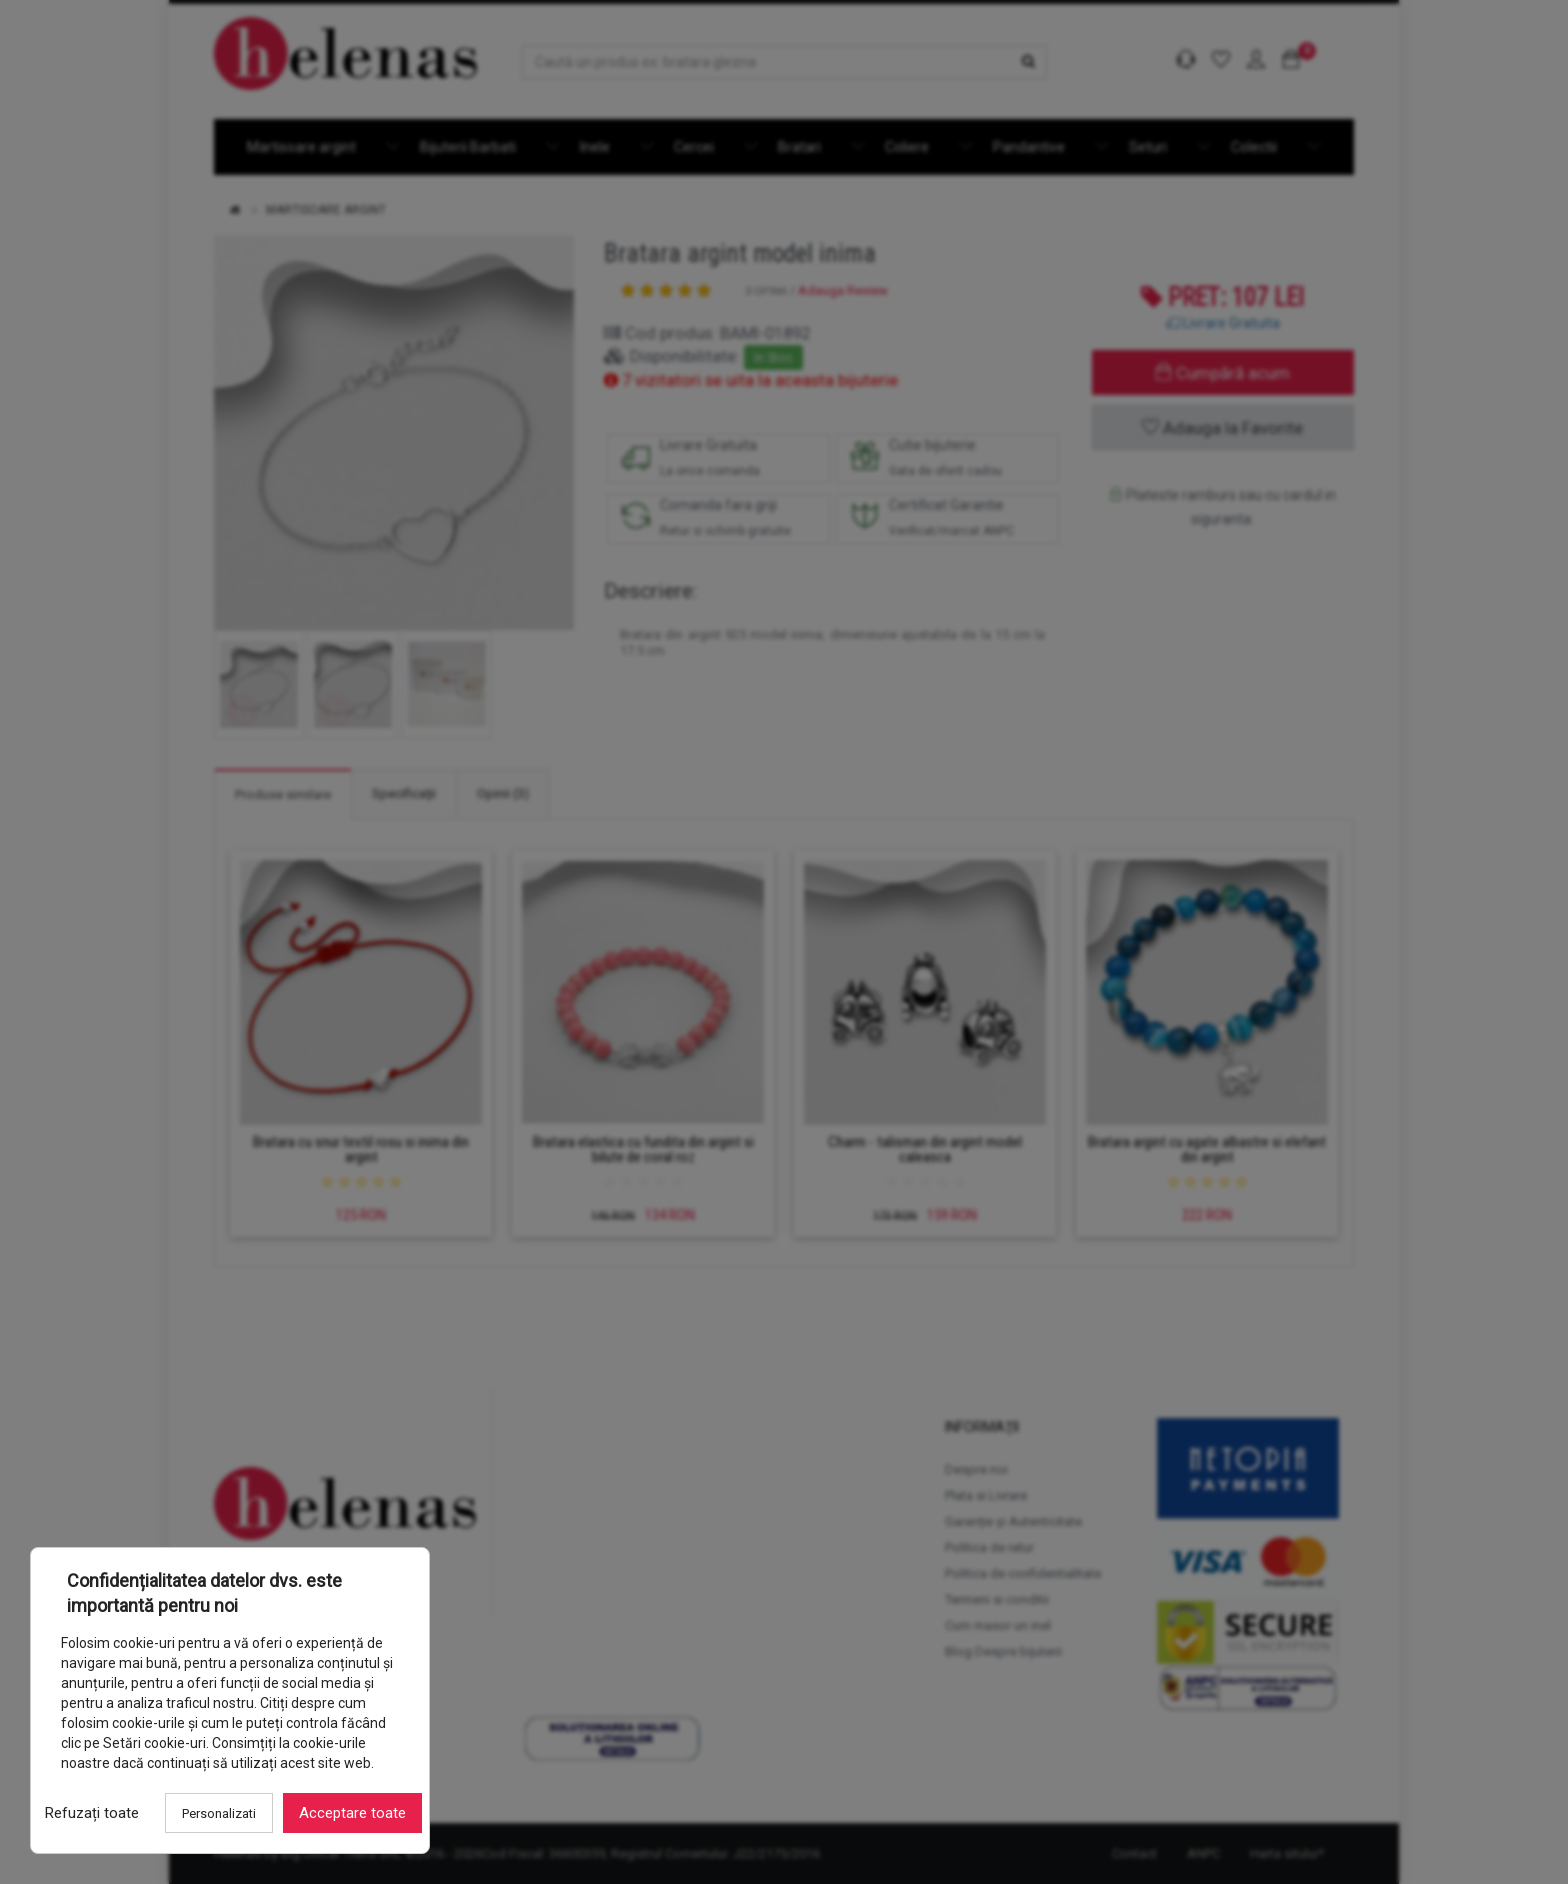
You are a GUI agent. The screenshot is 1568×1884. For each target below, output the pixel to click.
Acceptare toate (352, 1813)
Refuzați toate (92, 1813)
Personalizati (219, 1813)
